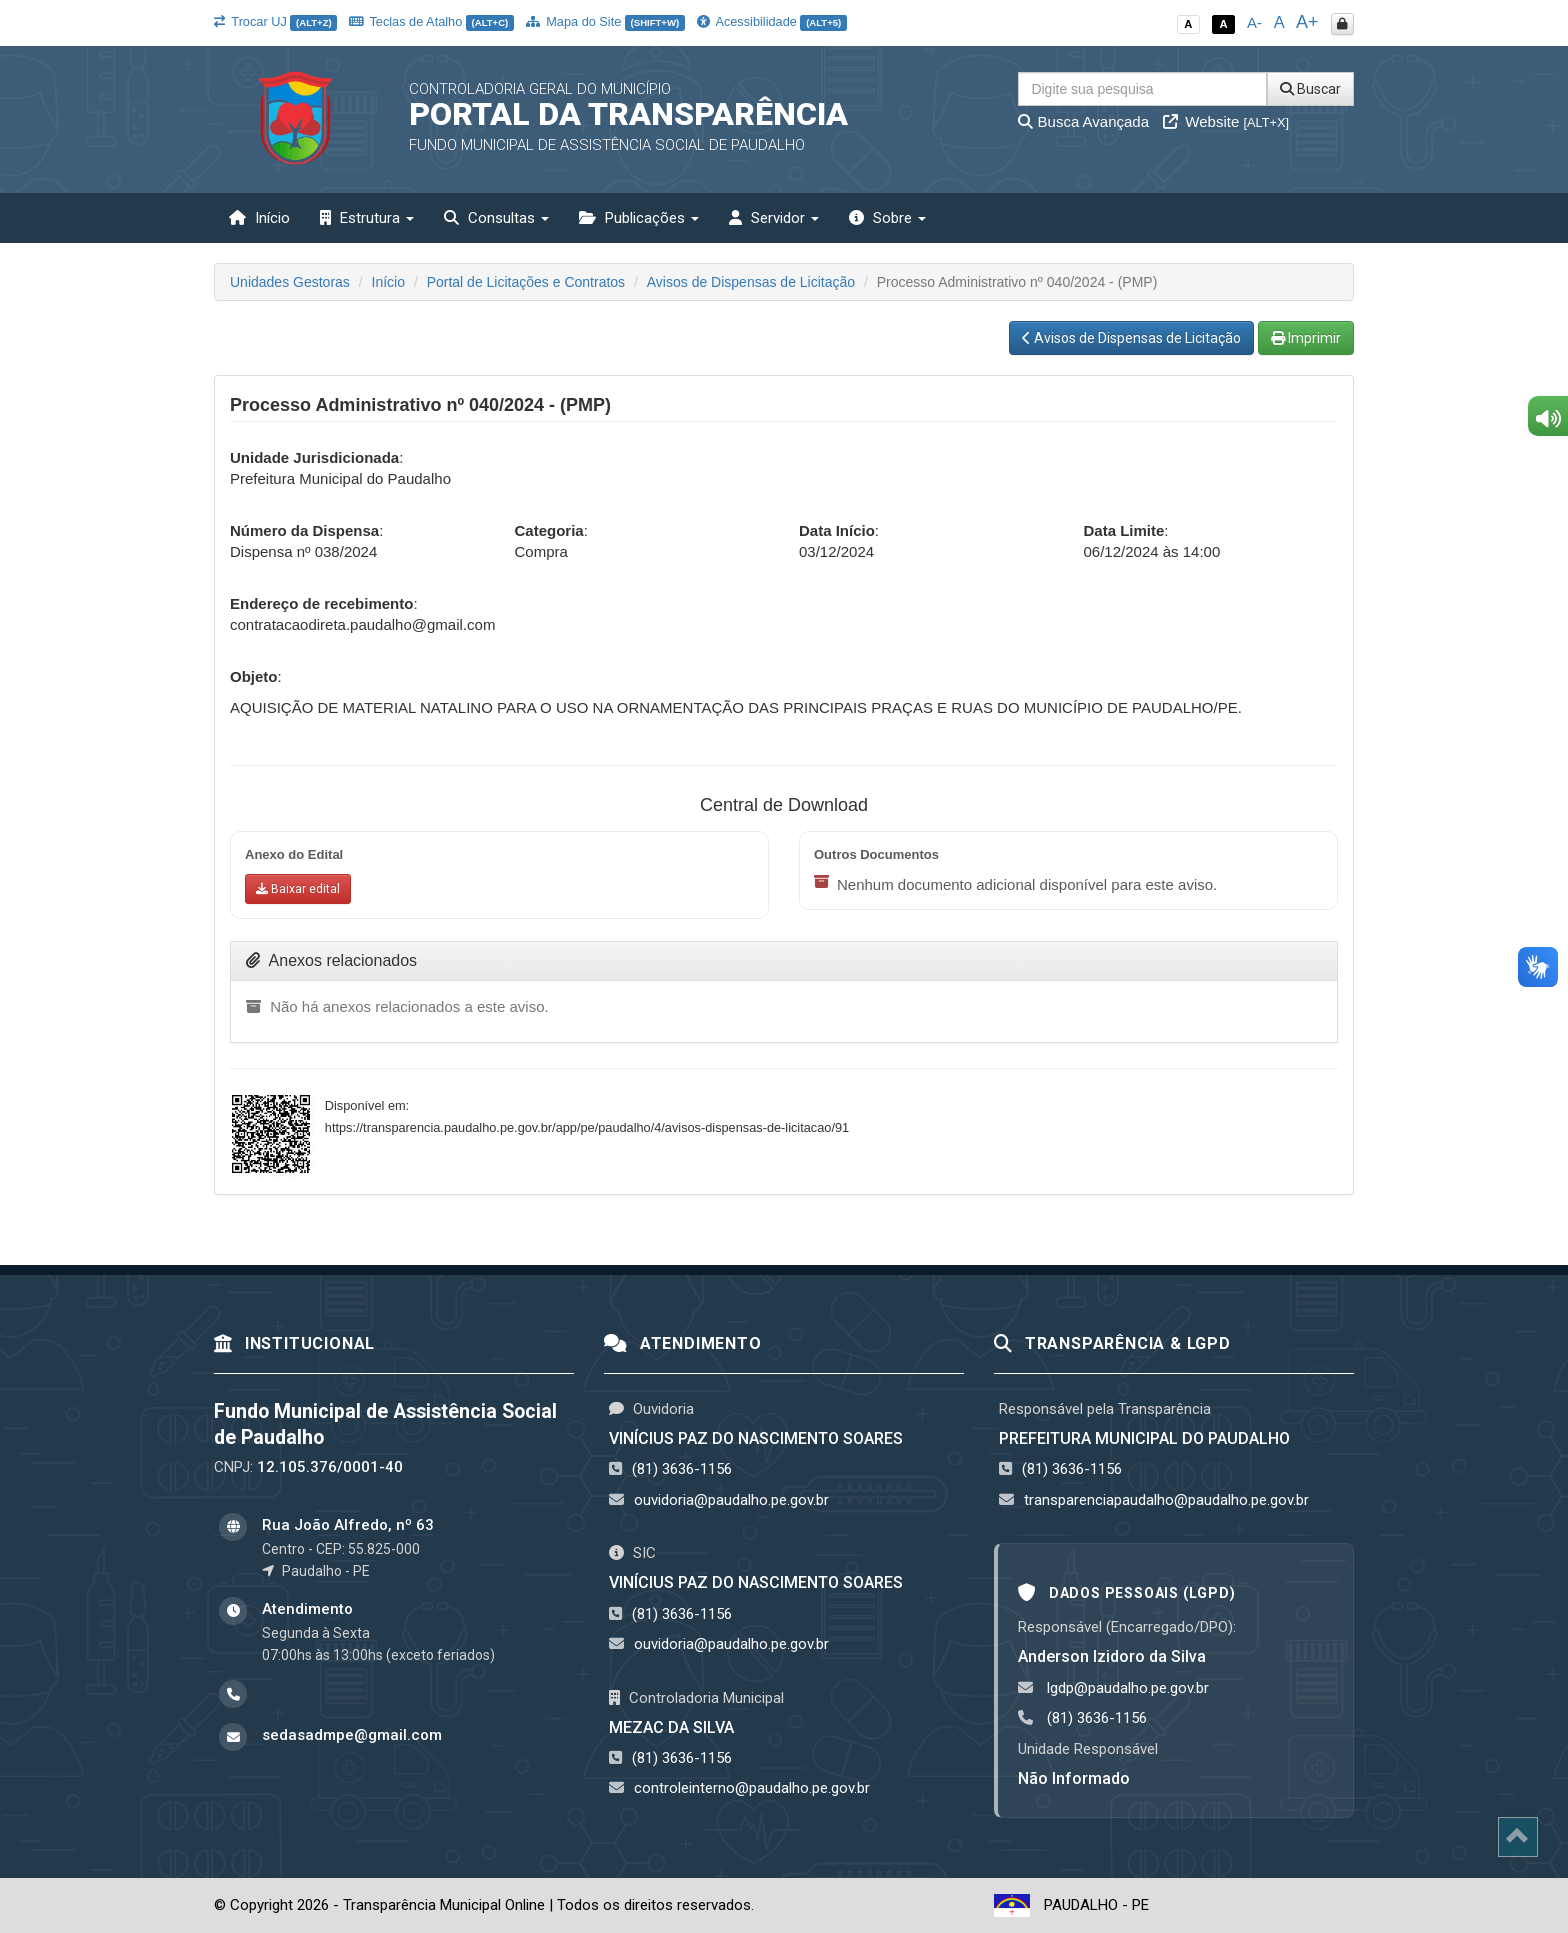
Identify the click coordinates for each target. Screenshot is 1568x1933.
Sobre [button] (887, 218)
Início (259, 218)
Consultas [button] (496, 218)
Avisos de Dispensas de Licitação (751, 282)
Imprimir (1306, 338)
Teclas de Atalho (431, 21)
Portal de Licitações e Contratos (526, 282)
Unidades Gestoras (290, 282)
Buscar (1310, 89)
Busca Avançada (1083, 121)
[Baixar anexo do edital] (298, 889)
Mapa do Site (605, 21)
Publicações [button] (639, 218)
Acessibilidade (772, 21)
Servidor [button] (774, 218)
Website (1226, 121)
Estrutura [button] (367, 218)
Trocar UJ (275, 21)
